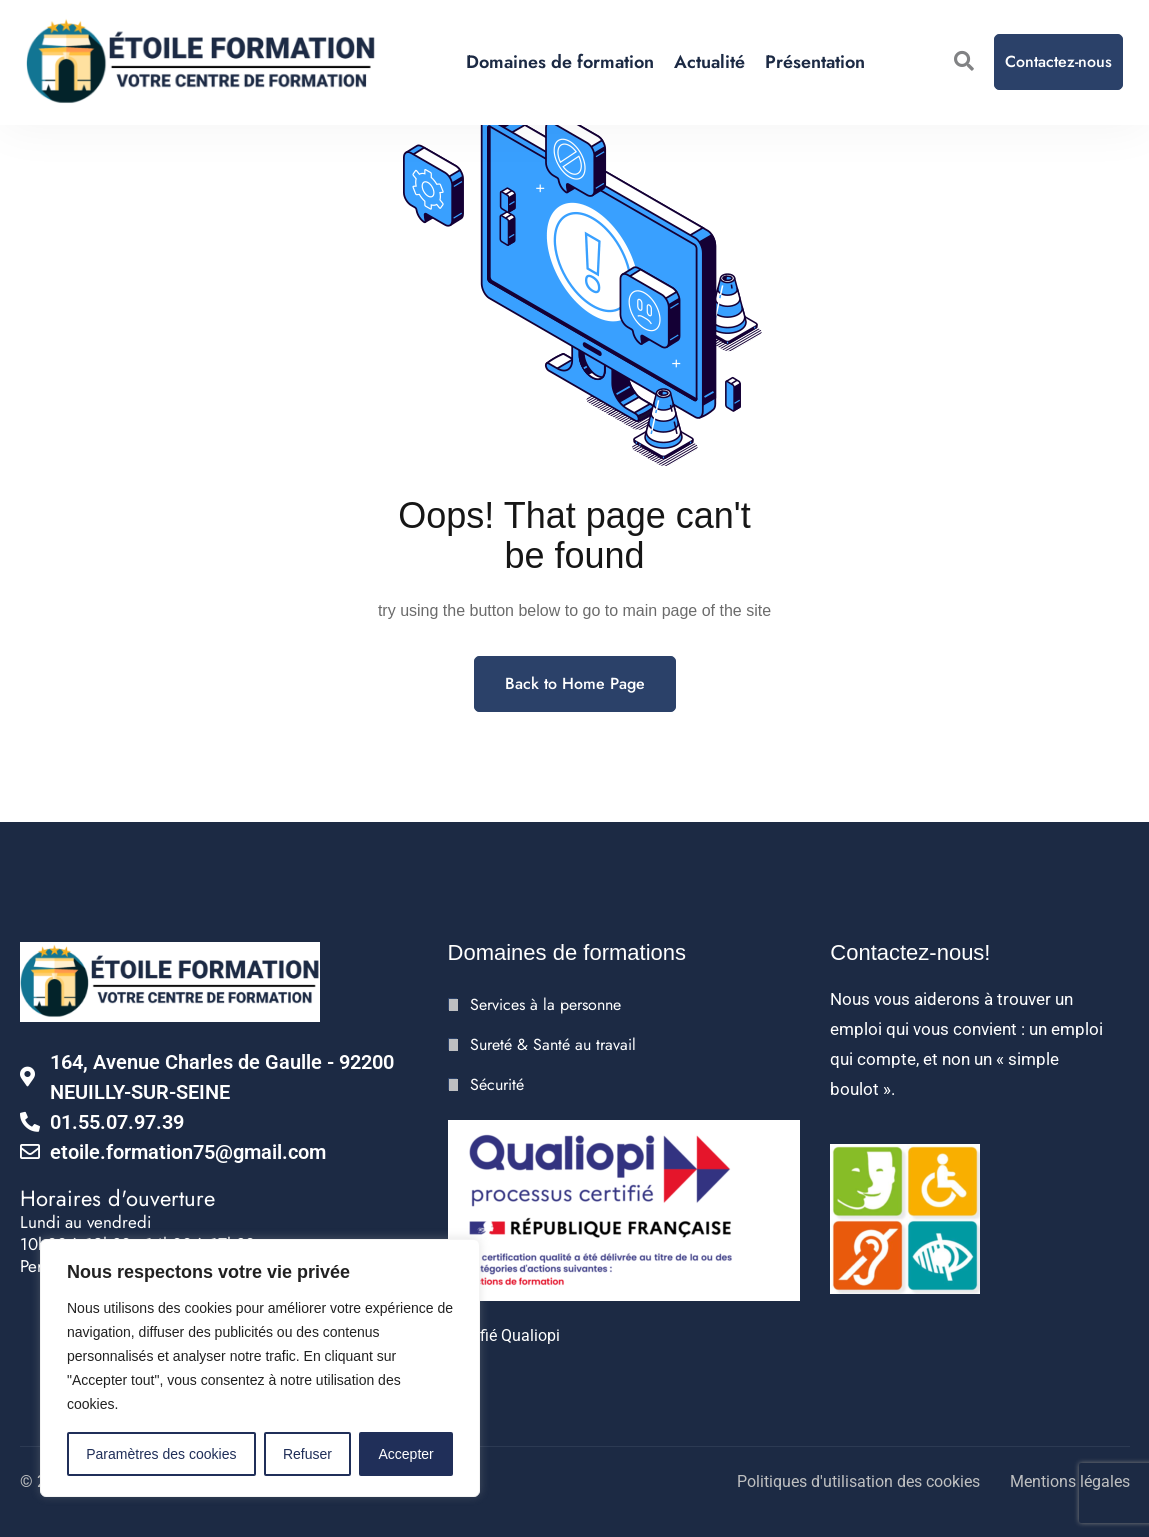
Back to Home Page (575, 683)
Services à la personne (545, 1004)
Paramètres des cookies (161, 1454)
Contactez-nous (1058, 61)
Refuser (307, 1454)
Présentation (815, 62)
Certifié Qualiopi (504, 1335)
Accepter (406, 1454)
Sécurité (497, 1084)
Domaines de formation (560, 62)
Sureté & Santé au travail (553, 1044)
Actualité (709, 62)
